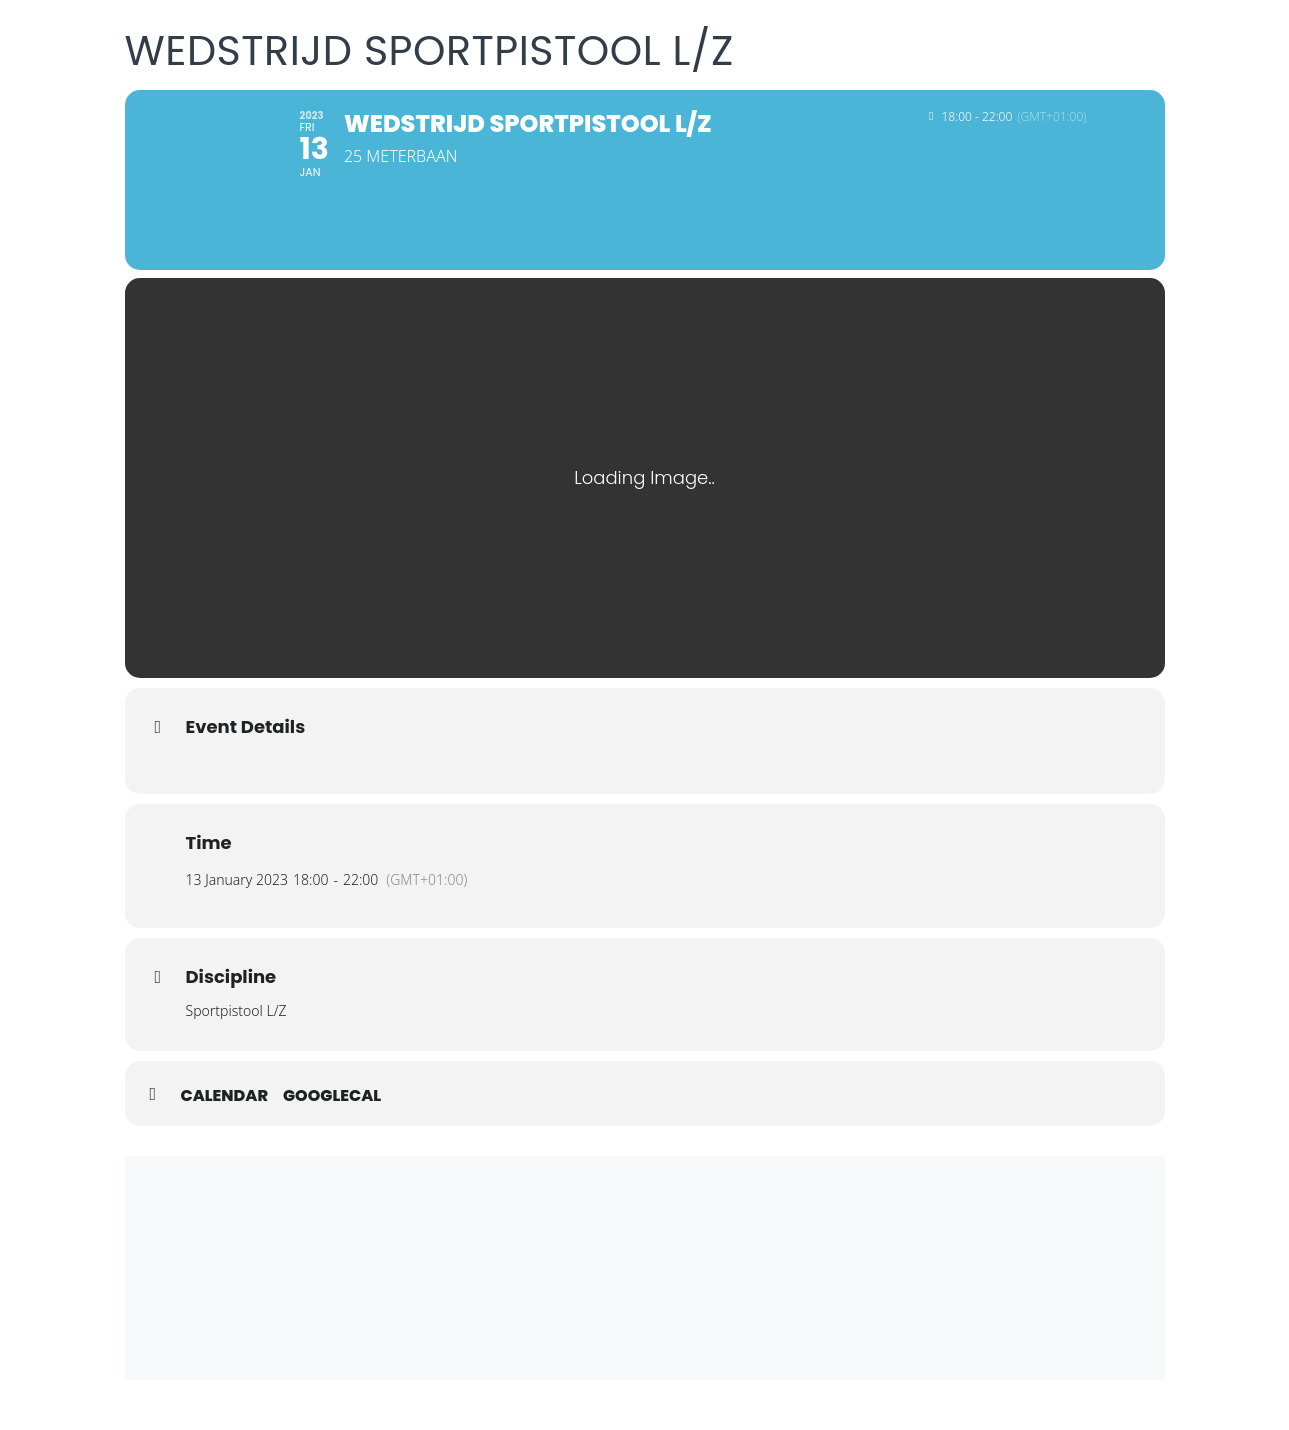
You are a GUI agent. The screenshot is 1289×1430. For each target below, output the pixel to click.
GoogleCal (332, 1096)
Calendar (225, 1096)
